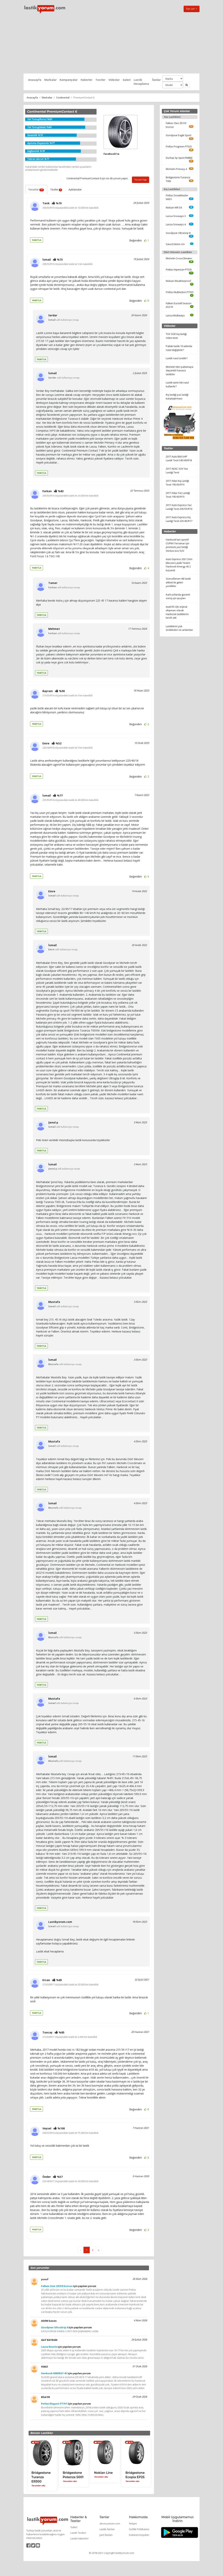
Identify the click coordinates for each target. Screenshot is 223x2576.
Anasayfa (34, 80)
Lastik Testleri (78, 2532)
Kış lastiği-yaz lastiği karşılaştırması (177, 396)
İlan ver (190, 8)
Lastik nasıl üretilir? (177, 358)
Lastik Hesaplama (141, 82)
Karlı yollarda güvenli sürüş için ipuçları (178, 596)
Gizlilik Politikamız (139, 2529)
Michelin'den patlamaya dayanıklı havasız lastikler (179, 370)
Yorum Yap (140, 179)
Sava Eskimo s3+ (175, 244)
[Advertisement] (111, 43)
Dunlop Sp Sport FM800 (179, 157)
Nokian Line (103, 2473)
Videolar (114, 80)
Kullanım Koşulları (139, 2535)
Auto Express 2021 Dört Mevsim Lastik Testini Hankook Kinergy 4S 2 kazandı (179, 564)
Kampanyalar (69, 80)
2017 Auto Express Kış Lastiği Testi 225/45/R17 (179, 519)
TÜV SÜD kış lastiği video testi (176, 335)
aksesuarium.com (110, 2523)
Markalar (50, 80)
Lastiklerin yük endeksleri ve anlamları (179, 628)
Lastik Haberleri (79, 2538)
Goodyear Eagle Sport (178, 135)
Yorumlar (36, 189)
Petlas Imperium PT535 (179, 269)
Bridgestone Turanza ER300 (41, 2477)
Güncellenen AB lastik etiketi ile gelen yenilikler (178, 582)
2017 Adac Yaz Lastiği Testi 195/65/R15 (178, 494)
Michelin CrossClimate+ (179, 258)
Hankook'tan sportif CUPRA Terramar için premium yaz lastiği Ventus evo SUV (177, 545)
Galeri (127, 80)
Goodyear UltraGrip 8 (178, 233)
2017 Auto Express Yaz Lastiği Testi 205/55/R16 (179, 507)
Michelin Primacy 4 (176, 169)
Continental (62, 97)
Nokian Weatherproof (178, 281)
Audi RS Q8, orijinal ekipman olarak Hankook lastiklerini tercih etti (177, 612)
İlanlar (156, 80)
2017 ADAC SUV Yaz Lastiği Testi (177, 470)
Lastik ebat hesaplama (50, 1951)
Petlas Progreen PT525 (179, 146)
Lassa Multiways (175, 315)
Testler (100, 80)
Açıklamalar (75, 189)
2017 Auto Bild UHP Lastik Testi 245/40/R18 (179, 458)
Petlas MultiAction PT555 (179, 292)
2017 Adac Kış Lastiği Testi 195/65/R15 (177, 482)
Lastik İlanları (107, 2529)
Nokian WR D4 (174, 207)
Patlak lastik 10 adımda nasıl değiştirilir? (179, 348)
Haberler (86, 80)
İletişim (133, 2523)
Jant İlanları (106, 2535)
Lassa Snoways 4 (176, 224)
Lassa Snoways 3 (176, 216)
